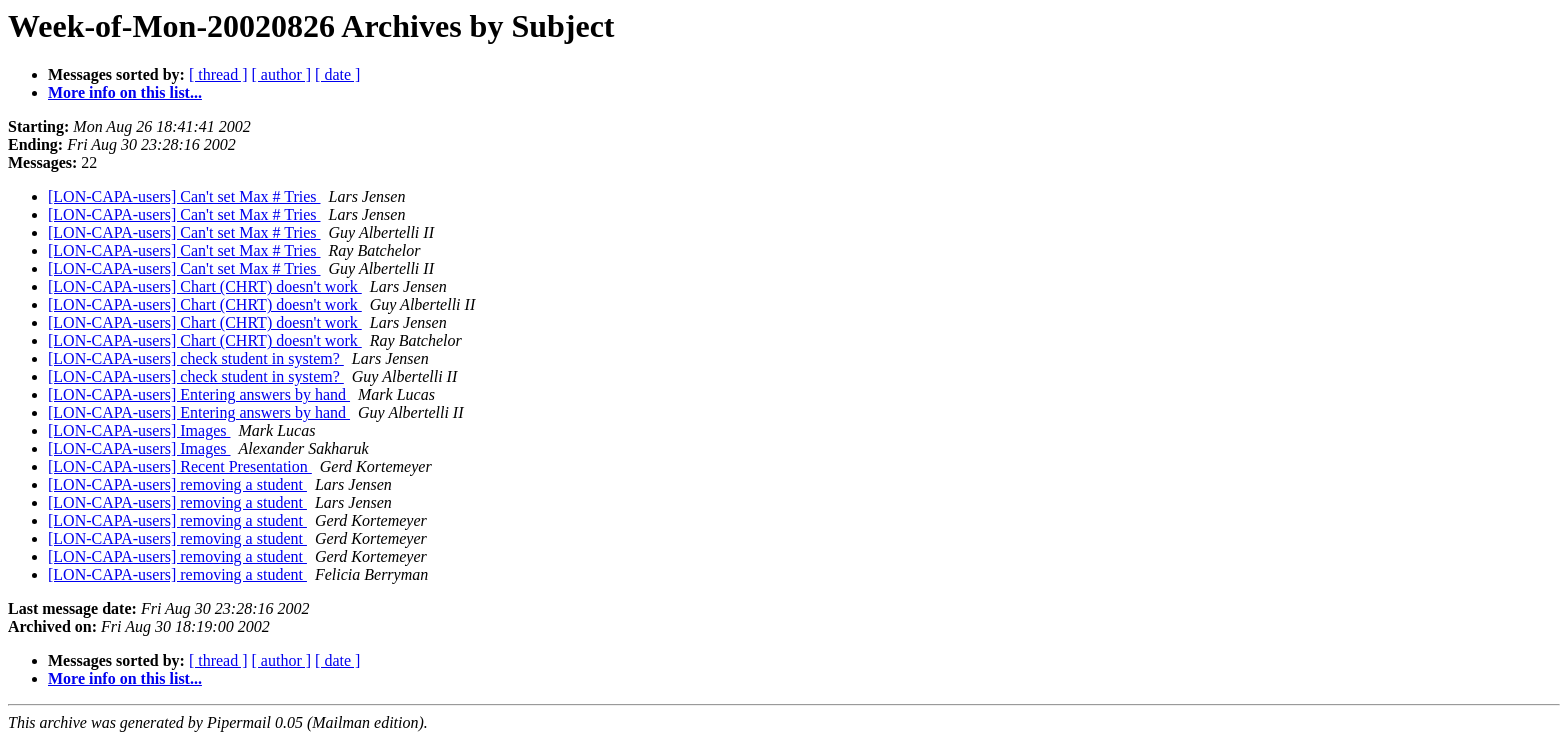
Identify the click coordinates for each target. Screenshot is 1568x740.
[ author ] (282, 74)
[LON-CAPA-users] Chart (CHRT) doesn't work (205, 286)
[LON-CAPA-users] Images (139, 430)
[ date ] (337, 74)
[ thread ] (218, 74)
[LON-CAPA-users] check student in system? (196, 358)
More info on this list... (125, 92)
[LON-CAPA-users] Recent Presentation (180, 466)
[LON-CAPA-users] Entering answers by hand (199, 394)
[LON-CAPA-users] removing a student (177, 484)
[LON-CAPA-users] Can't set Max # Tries (184, 196)
